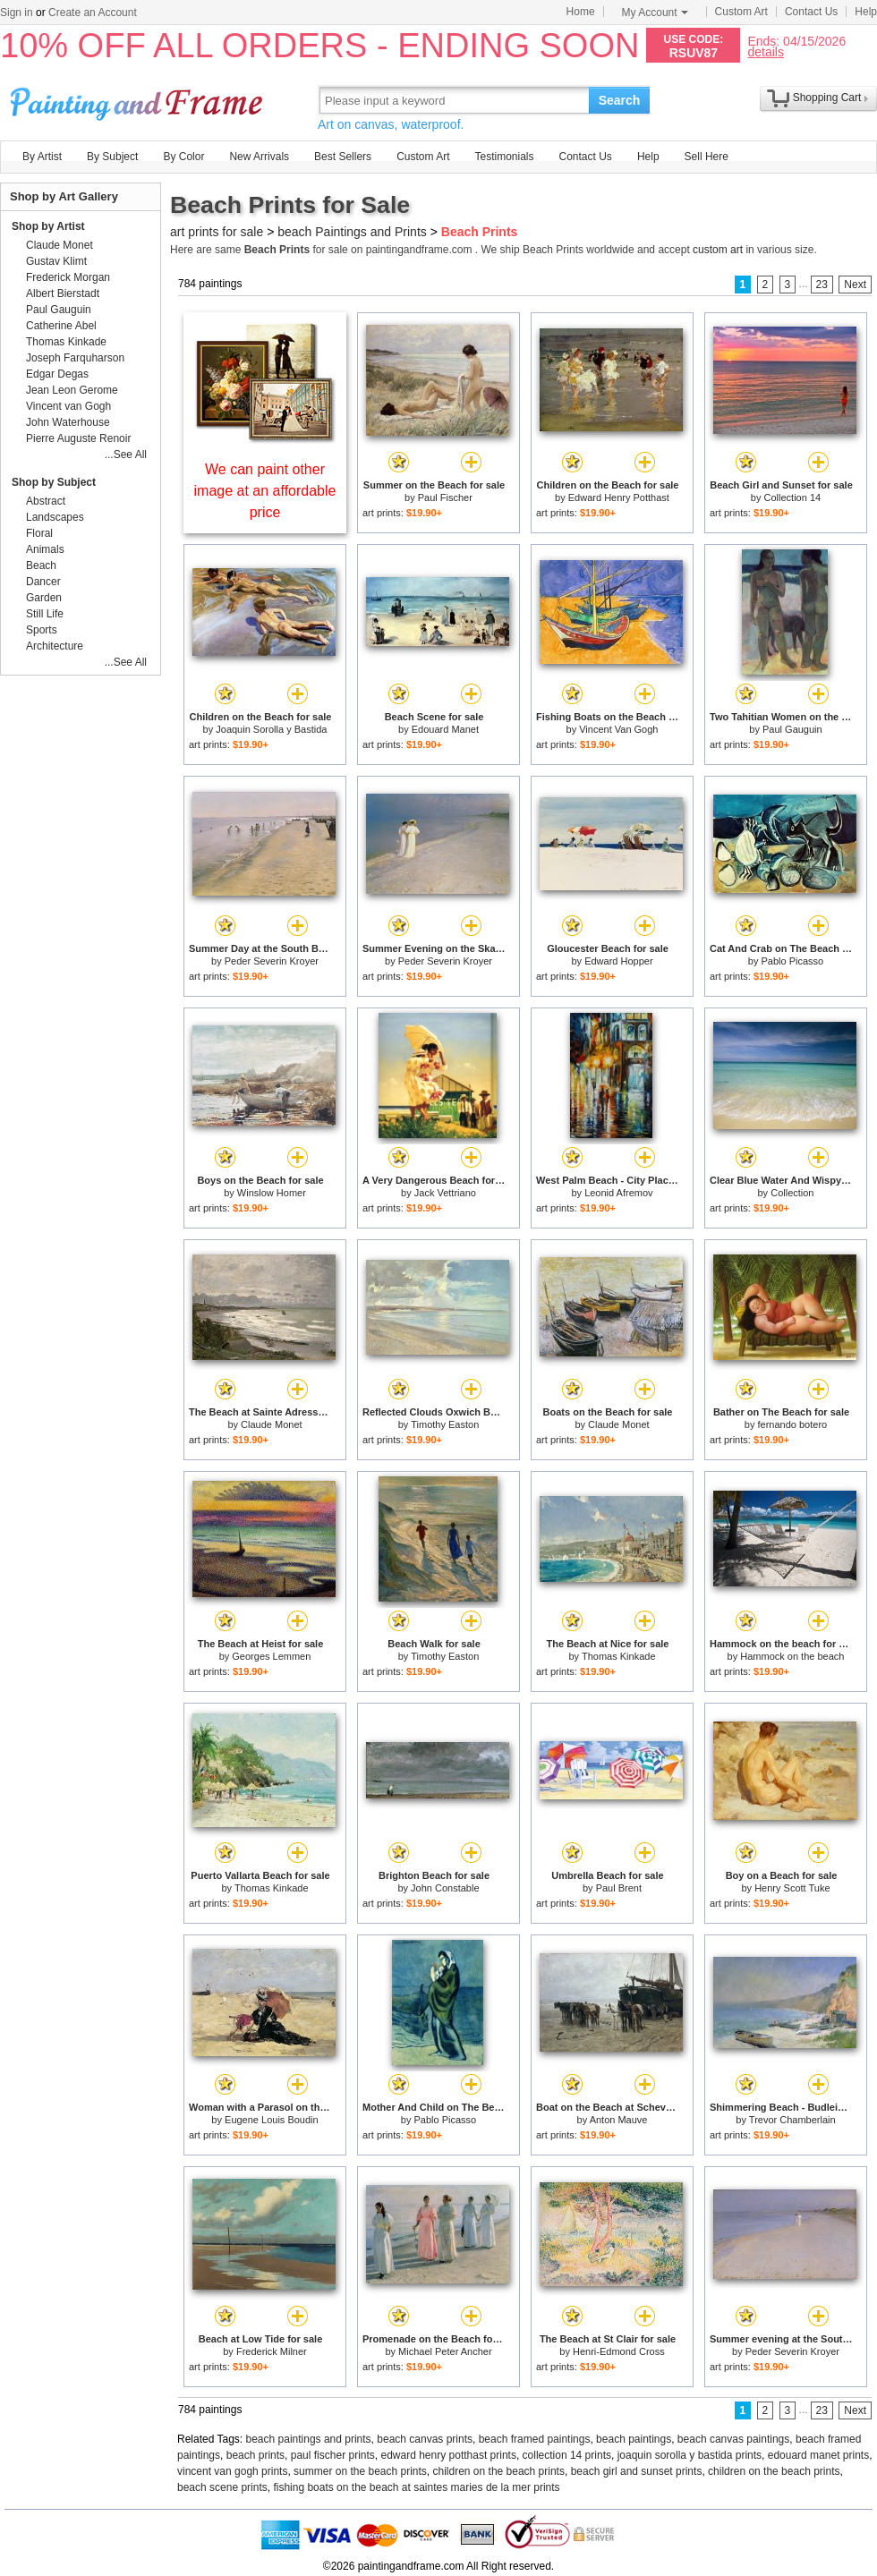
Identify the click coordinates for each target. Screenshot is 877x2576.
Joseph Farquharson (75, 358)
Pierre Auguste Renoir (78, 438)
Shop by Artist (48, 226)
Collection (792, 1192)
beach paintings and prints (308, 2439)
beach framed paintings (535, 2439)
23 (822, 284)
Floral (39, 533)
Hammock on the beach (792, 1656)
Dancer (43, 581)
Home (580, 11)
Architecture (54, 646)
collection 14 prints (567, 2455)
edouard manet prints (818, 2455)
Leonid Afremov (618, 1192)
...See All (126, 454)
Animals (45, 549)
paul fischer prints (333, 2455)
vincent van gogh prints (232, 2471)
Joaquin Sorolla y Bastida (271, 729)
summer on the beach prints (360, 2471)
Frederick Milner (271, 2351)
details (765, 51)
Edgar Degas (57, 374)
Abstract (45, 501)
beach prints (255, 2455)
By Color (183, 156)
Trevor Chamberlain (792, 2119)
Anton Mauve (619, 2119)
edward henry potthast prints (447, 2455)
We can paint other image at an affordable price (265, 491)
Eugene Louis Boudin (272, 2119)
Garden (44, 597)
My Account (655, 12)
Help (866, 11)
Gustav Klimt (56, 261)
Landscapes (55, 517)
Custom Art (741, 11)
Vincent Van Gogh (618, 729)
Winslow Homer (271, 1192)
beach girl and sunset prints (636, 2471)
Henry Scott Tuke (792, 1888)
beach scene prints (222, 2487)
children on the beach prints (499, 2471)
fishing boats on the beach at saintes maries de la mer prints (416, 2487)
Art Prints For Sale (138, 100)
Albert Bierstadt (62, 293)
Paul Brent (619, 1888)
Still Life (45, 614)
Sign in (16, 12)
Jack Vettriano (445, 1192)
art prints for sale (216, 232)
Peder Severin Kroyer (272, 961)
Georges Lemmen (271, 1656)
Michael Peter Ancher (445, 2351)
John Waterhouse (68, 422)
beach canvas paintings (733, 2439)
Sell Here (706, 156)
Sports (41, 630)
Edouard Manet (445, 729)
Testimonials (503, 156)
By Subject (112, 156)
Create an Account (92, 12)
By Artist (42, 156)
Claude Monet (271, 1424)
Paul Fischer (445, 497)
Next (855, 284)
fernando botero (793, 1424)
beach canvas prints (425, 2439)
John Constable (445, 1888)
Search (620, 100)
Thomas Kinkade (619, 1656)
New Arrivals (259, 156)
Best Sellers (342, 156)
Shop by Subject (54, 482)
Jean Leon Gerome (72, 390)
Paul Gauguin (792, 729)
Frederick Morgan (68, 277)
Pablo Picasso (792, 961)
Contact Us (811, 11)
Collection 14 (793, 497)
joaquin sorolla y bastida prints (689, 2455)
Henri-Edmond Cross (619, 2351)
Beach (41, 565)
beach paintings (633, 2439)
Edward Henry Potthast (618, 497)
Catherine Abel (61, 325)
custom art (718, 249)
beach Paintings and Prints (352, 232)
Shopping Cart (827, 97)
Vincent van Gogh (68, 406)
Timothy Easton (445, 1424)
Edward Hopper (618, 961)
